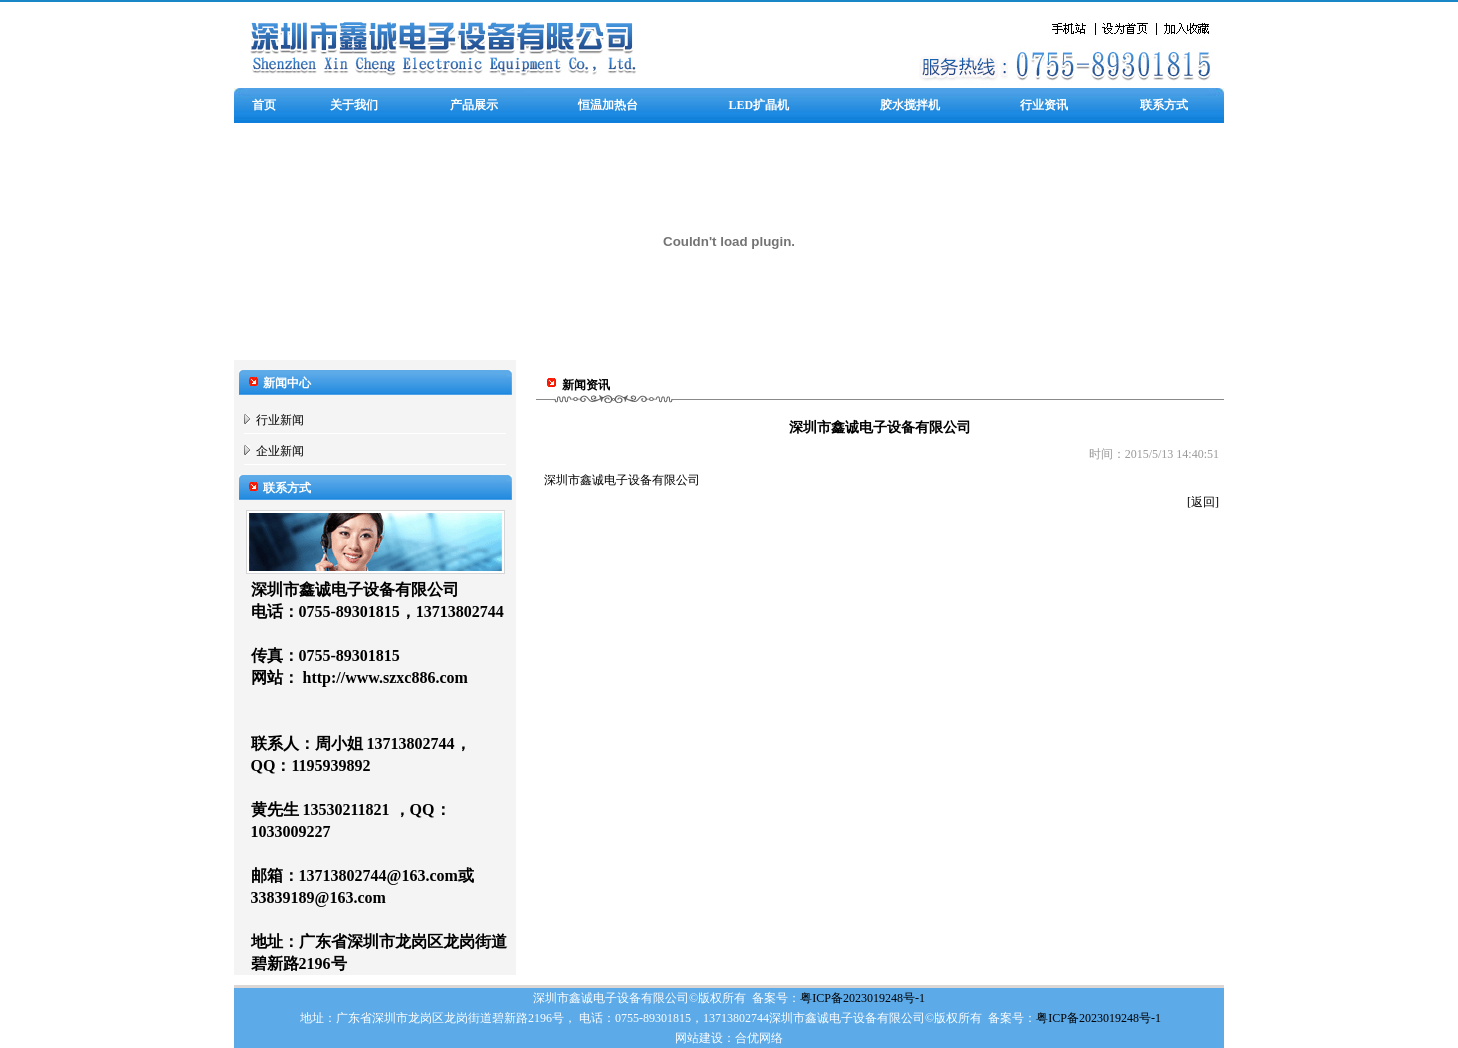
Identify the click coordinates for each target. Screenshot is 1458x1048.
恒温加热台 (608, 105)
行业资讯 (1044, 105)
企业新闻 (280, 451)
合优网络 (759, 1038)
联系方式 (1164, 105)
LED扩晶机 (759, 105)
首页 (264, 105)
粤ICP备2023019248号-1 (862, 998)
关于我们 (354, 105)
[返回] (1203, 502)
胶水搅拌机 (910, 105)
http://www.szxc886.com (385, 677)
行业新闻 (280, 420)
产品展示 (474, 105)
